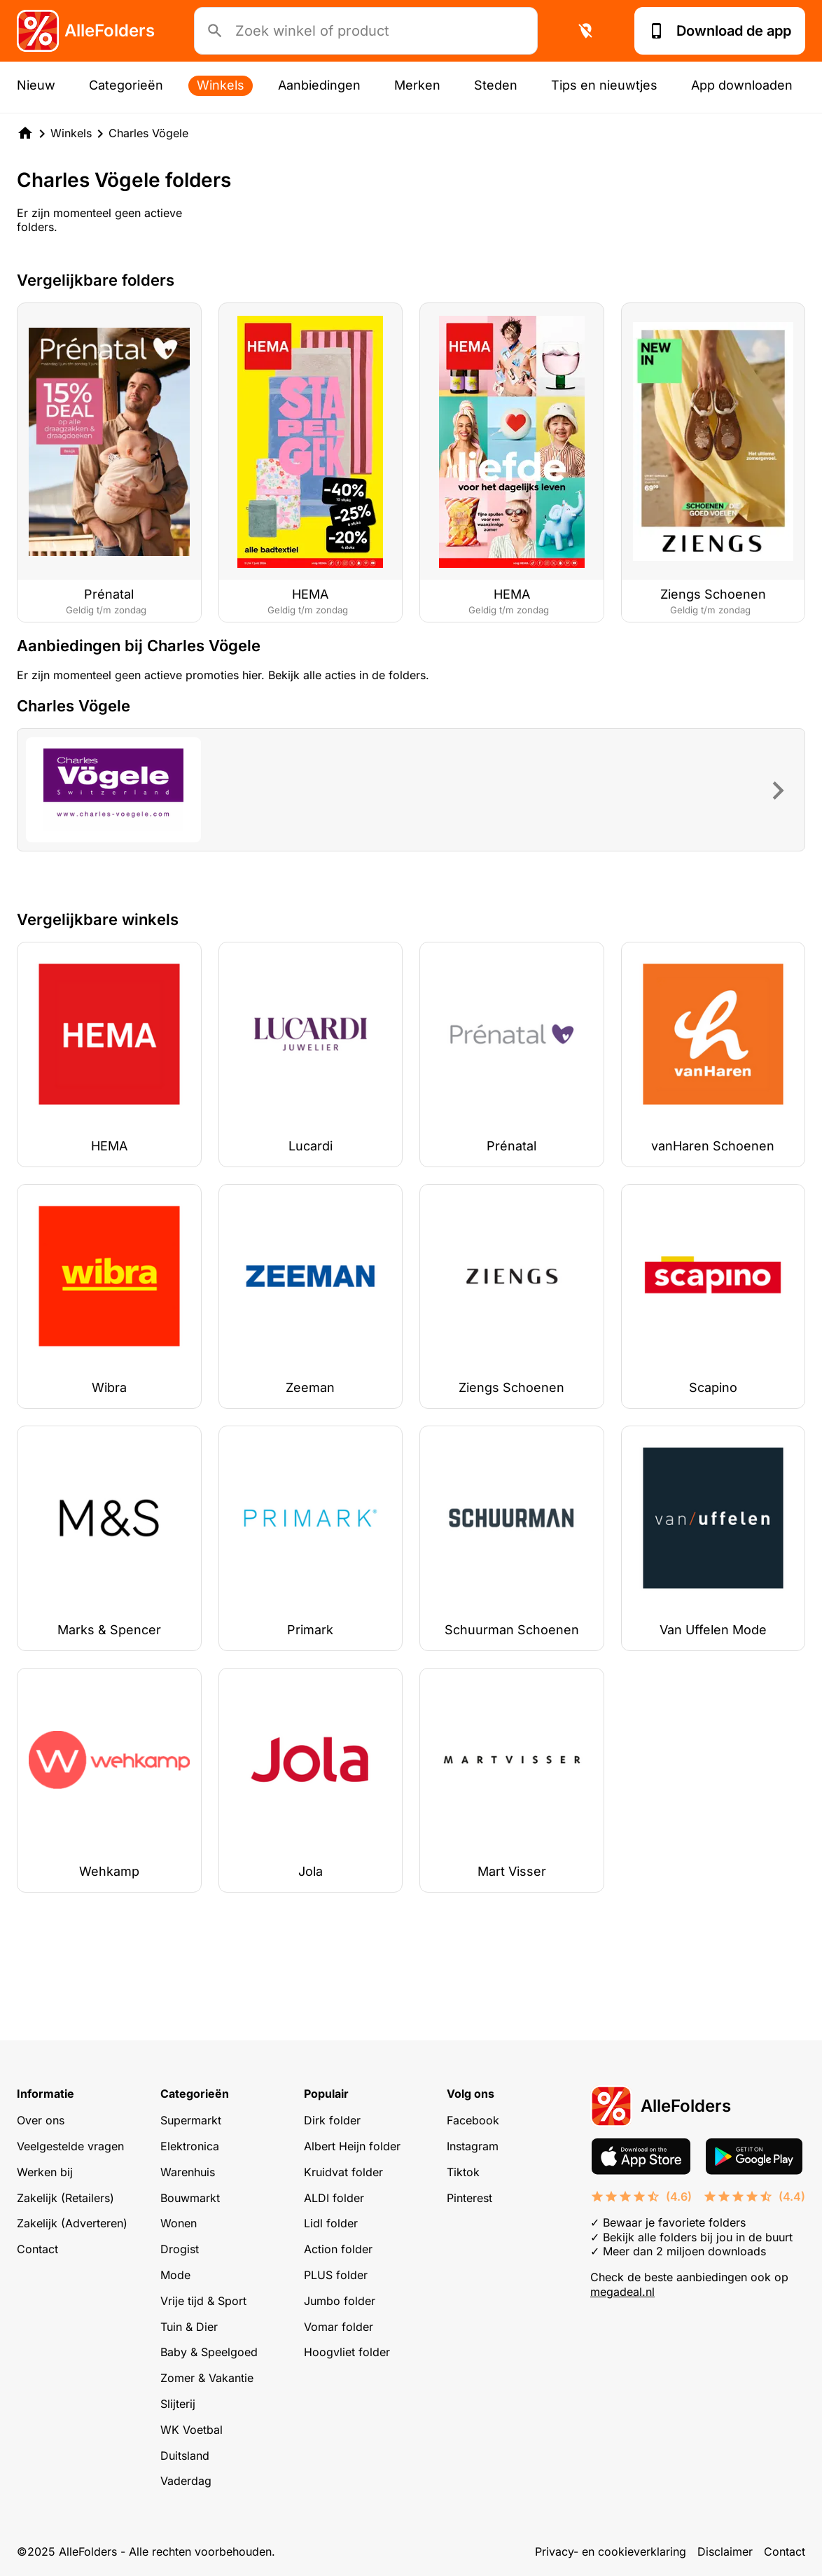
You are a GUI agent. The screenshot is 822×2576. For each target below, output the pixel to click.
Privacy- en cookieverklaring (610, 2551)
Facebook (473, 2120)
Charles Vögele (148, 133)
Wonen (178, 2223)
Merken (417, 85)
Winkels (220, 85)
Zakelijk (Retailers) (65, 2198)
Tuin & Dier (189, 2327)
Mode (175, 2275)
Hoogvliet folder (347, 2352)
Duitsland (184, 2456)
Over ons (40, 2120)
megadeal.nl (622, 2292)
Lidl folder (331, 2223)
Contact (37, 2249)
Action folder (338, 2249)
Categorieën (126, 85)
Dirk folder (332, 2120)
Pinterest (469, 2198)
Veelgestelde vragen (70, 2146)
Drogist (179, 2249)
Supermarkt (190, 2120)
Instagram (473, 2146)
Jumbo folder (339, 2301)
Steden (495, 85)
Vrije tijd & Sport (203, 2301)
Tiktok (463, 2172)
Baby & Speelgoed (209, 2352)
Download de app (719, 30)
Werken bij (45, 2172)
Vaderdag (185, 2481)
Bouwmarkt (190, 2198)
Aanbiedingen (319, 85)
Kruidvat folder (343, 2172)
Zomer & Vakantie (206, 2378)
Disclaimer (725, 2551)
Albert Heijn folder (352, 2146)
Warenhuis (187, 2172)
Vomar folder (338, 2327)
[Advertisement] (411, 682)
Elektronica (189, 2146)
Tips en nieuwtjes (604, 85)
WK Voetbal (191, 2430)
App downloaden (742, 85)
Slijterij (177, 2404)
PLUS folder (336, 2275)
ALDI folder (334, 2198)
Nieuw (36, 85)
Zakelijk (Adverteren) (72, 2223)
